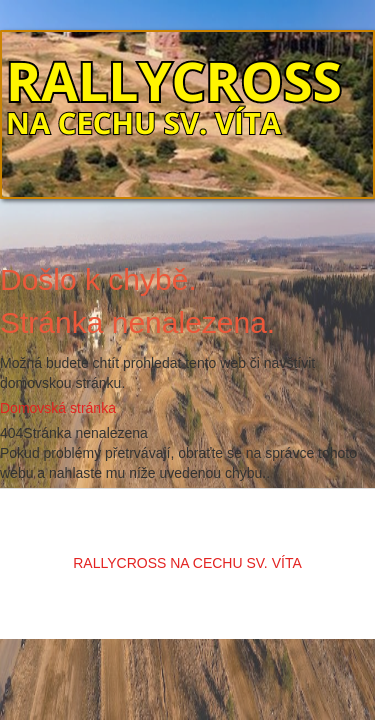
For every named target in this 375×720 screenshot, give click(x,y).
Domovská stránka (58, 408)
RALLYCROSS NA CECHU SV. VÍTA (187, 563)
